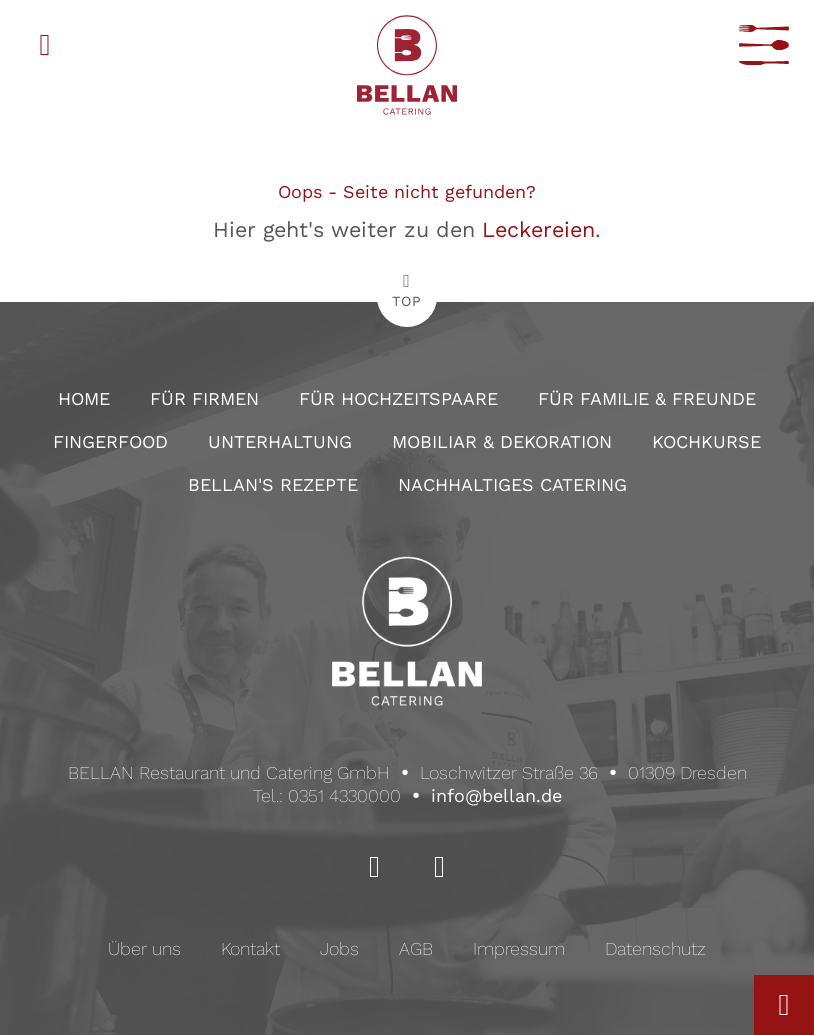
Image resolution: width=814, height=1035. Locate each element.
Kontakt (250, 948)
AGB (416, 948)
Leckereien (538, 229)
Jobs (339, 948)
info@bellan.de (496, 795)
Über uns (144, 948)
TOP (407, 301)
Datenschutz (655, 948)
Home (84, 398)
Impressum (519, 948)
